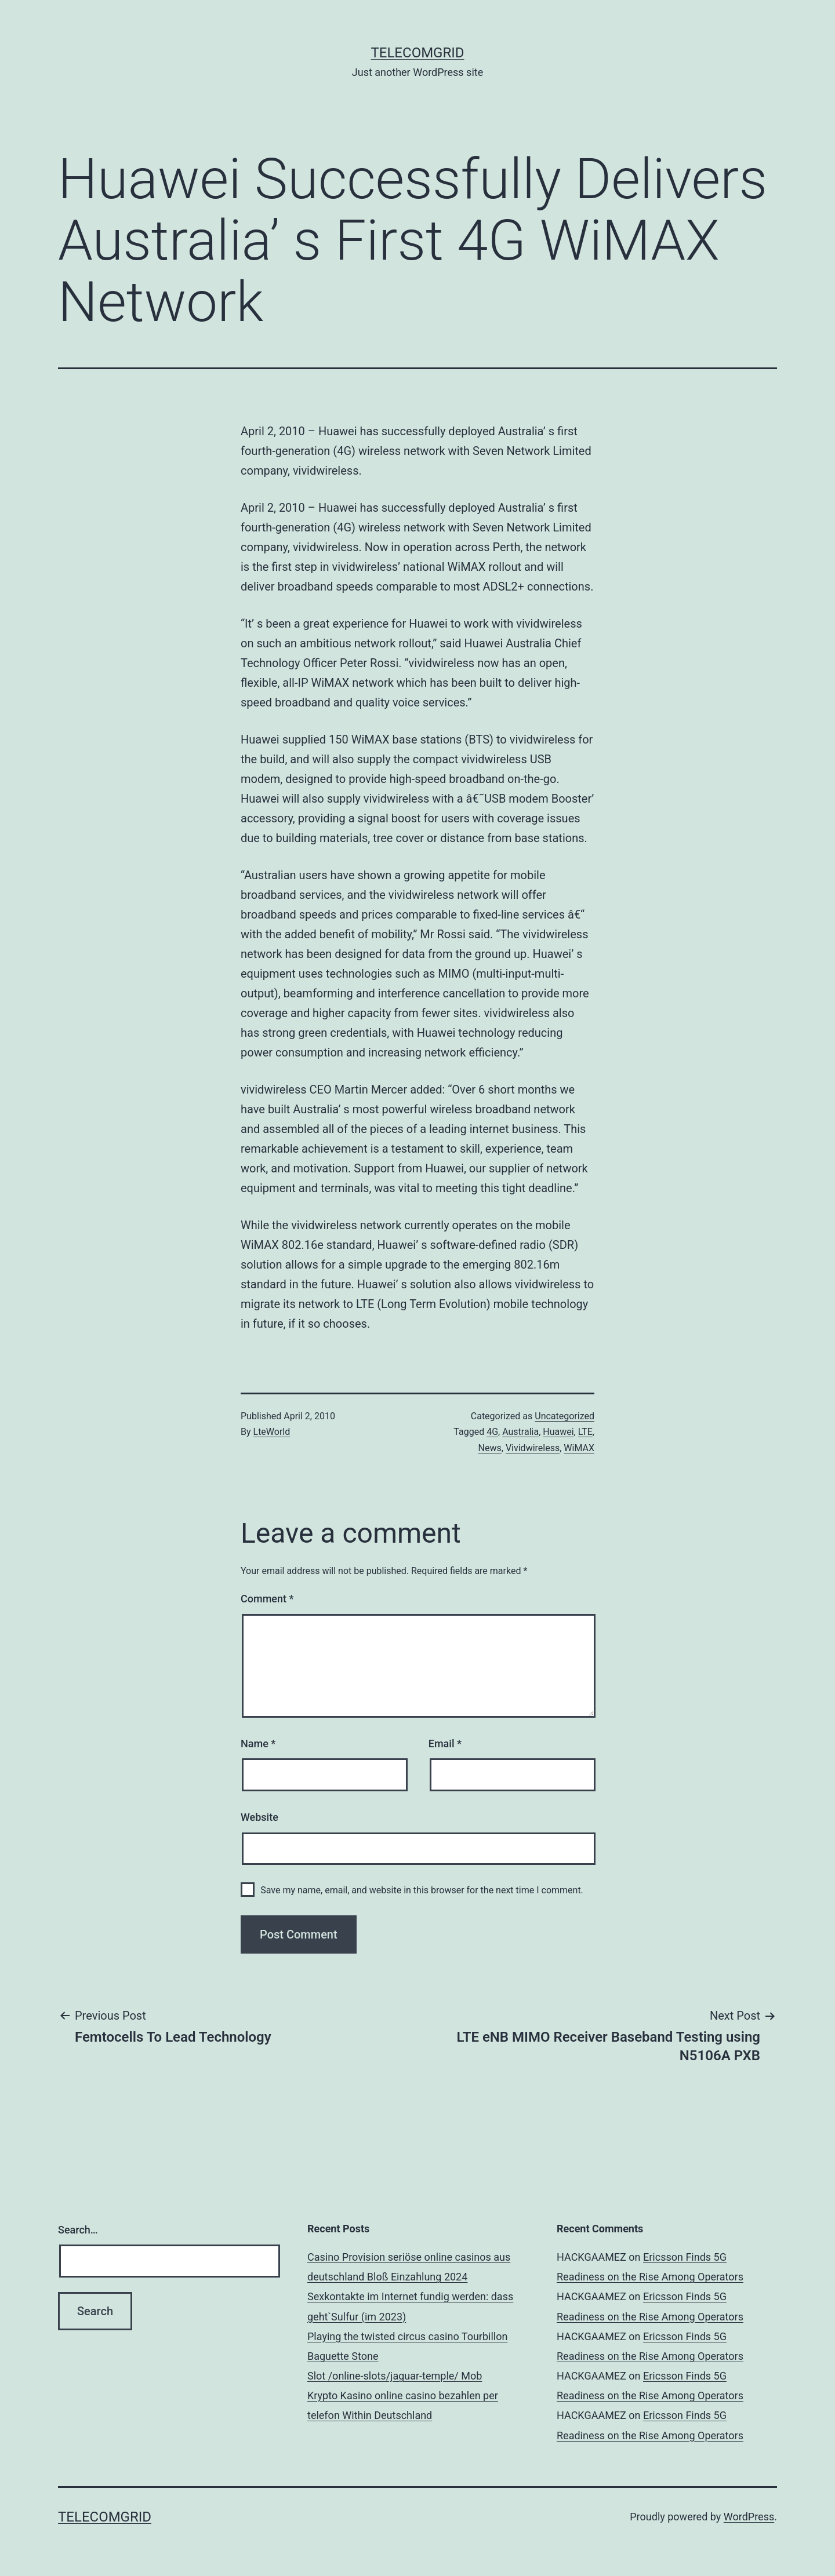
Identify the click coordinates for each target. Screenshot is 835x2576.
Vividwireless (533, 1447)
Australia (520, 1431)
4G (492, 1431)
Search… (78, 2230)
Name (258, 1743)
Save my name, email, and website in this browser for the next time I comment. (421, 1890)
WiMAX (579, 1447)
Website (259, 1817)
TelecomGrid (417, 53)
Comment (267, 1599)
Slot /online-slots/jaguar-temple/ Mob (394, 2376)
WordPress (749, 2517)
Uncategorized (564, 1416)
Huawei (558, 1431)
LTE (585, 1431)
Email (445, 1743)
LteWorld (272, 1431)
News (490, 1447)
